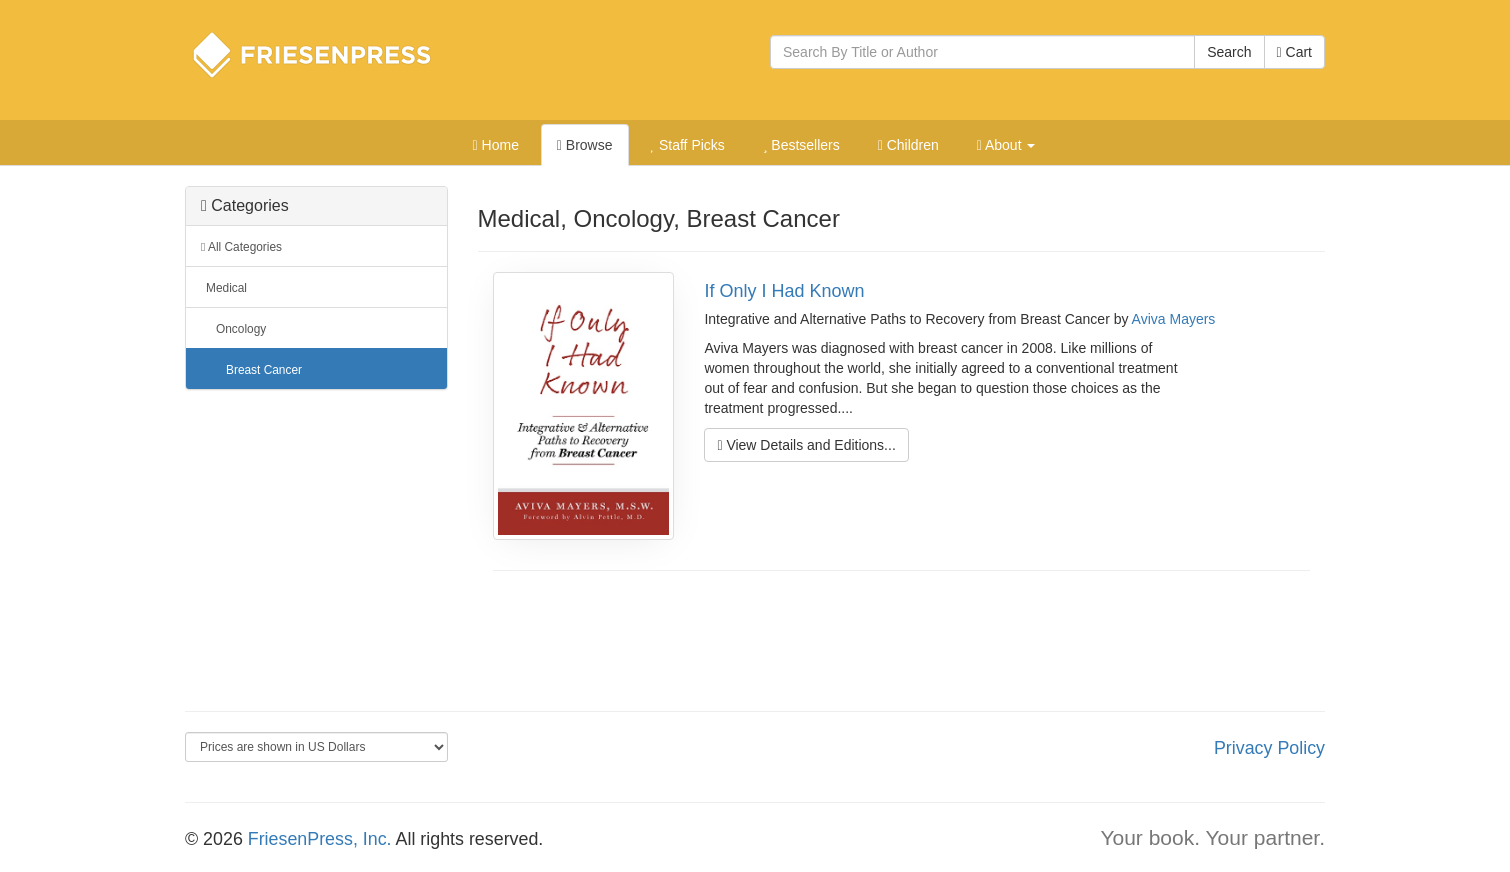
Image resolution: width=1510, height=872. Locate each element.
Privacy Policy (1269, 748)
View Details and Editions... (806, 445)
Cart (1294, 52)
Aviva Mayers (1174, 319)
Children (908, 145)
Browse (585, 145)
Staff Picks (687, 145)
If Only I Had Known (784, 291)
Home (496, 145)
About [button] (1006, 145)
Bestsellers (801, 145)
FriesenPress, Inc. (320, 839)
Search (1229, 52)
